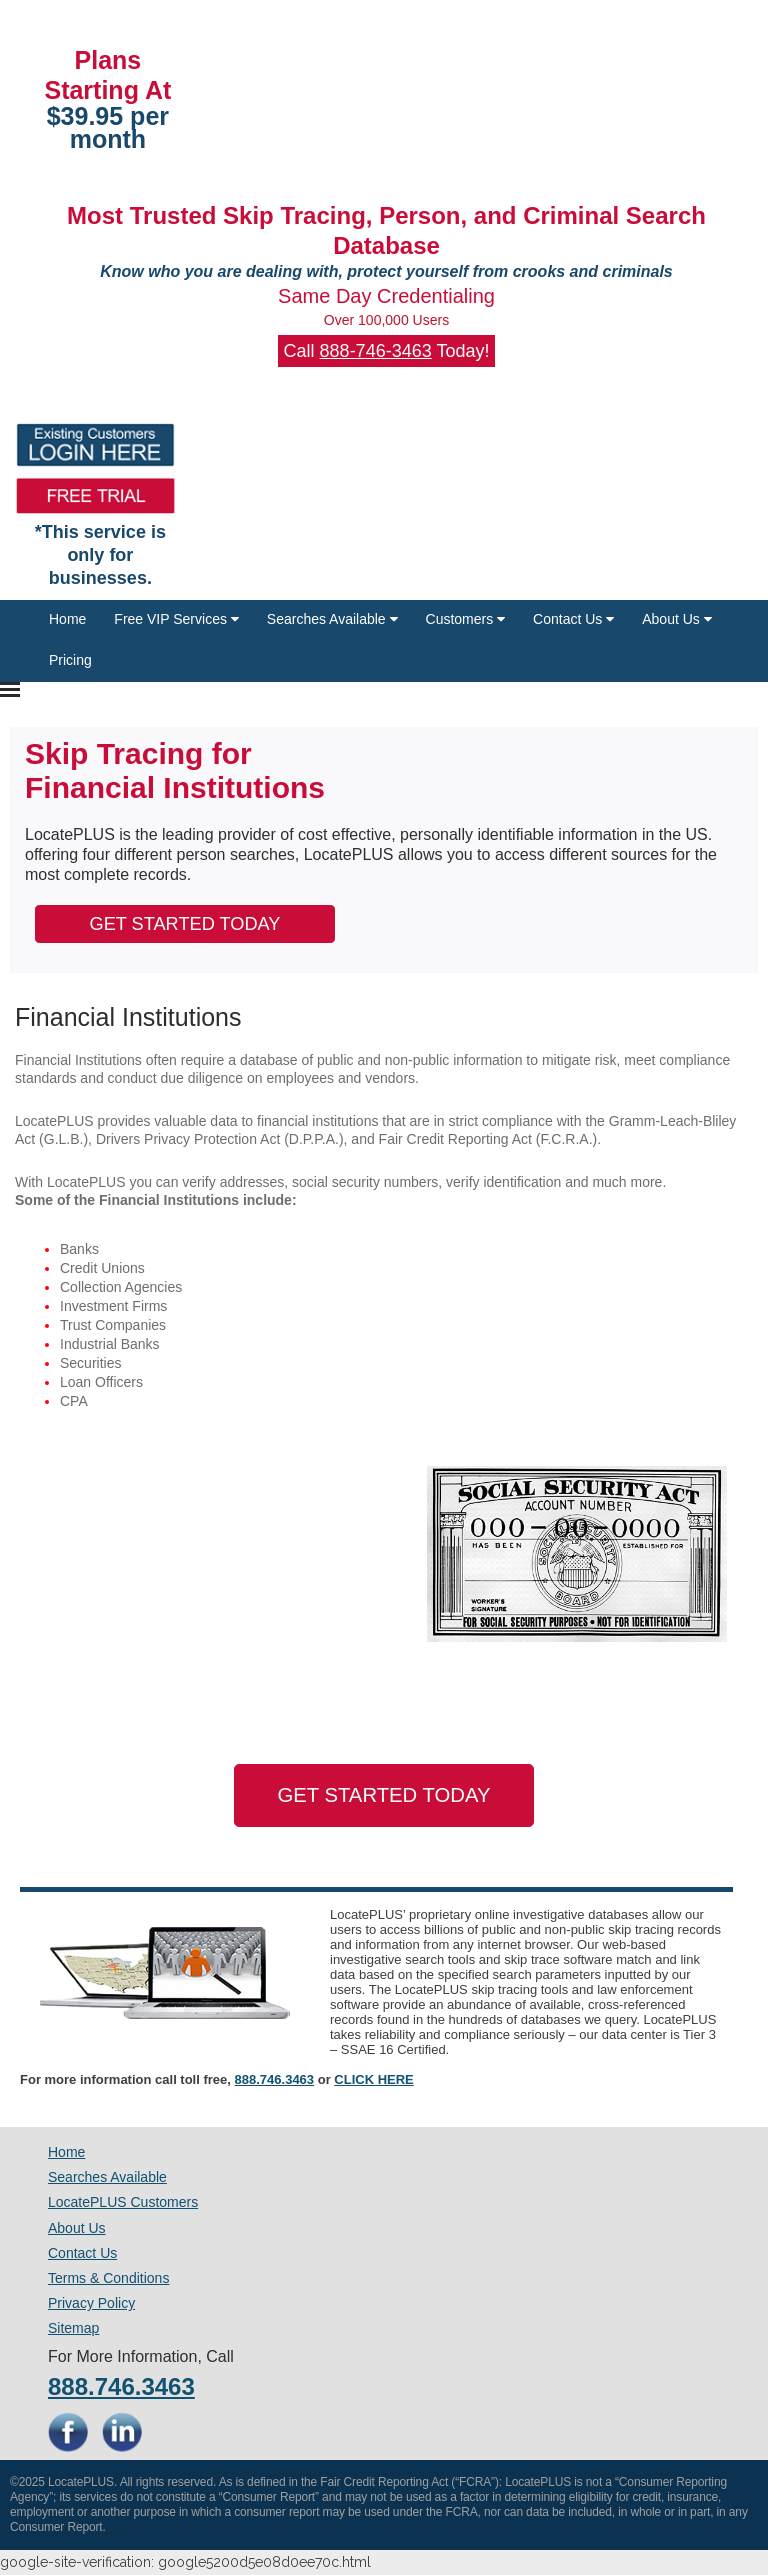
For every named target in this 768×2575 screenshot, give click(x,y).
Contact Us (573, 619)
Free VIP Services (176, 619)
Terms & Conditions (108, 2278)
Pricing (70, 660)
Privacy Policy (91, 2303)
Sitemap (73, 2328)
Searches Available (332, 619)
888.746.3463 (275, 2079)
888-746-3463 (376, 351)
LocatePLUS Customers (123, 2202)
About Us (676, 619)
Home (67, 619)
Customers (466, 619)
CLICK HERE (373, 2079)
